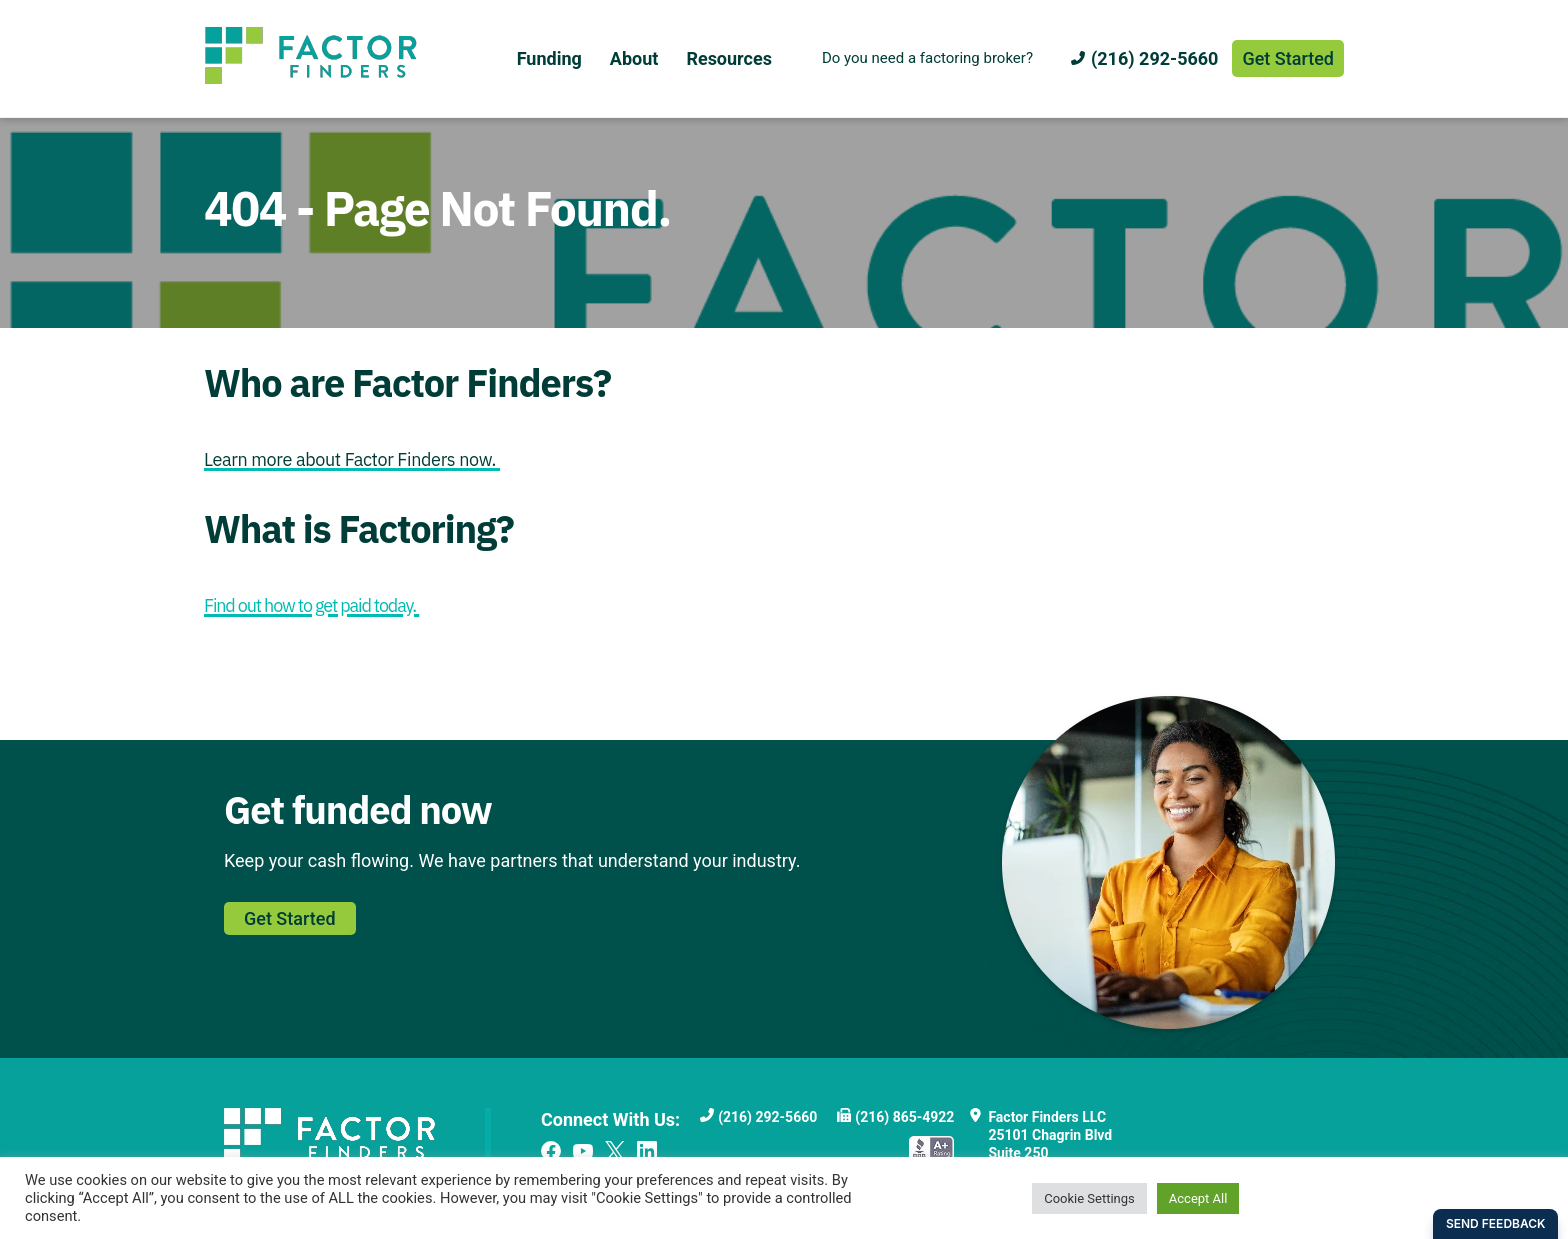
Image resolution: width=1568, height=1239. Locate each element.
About (634, 58)
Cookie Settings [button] (1089, 1198)
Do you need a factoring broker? (927, 58)
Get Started (1288, 58)
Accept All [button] (1198, 1198)
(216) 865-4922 (904, 1117)
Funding (549, 58)
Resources (729, 58)
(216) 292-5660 (1154, 58)
